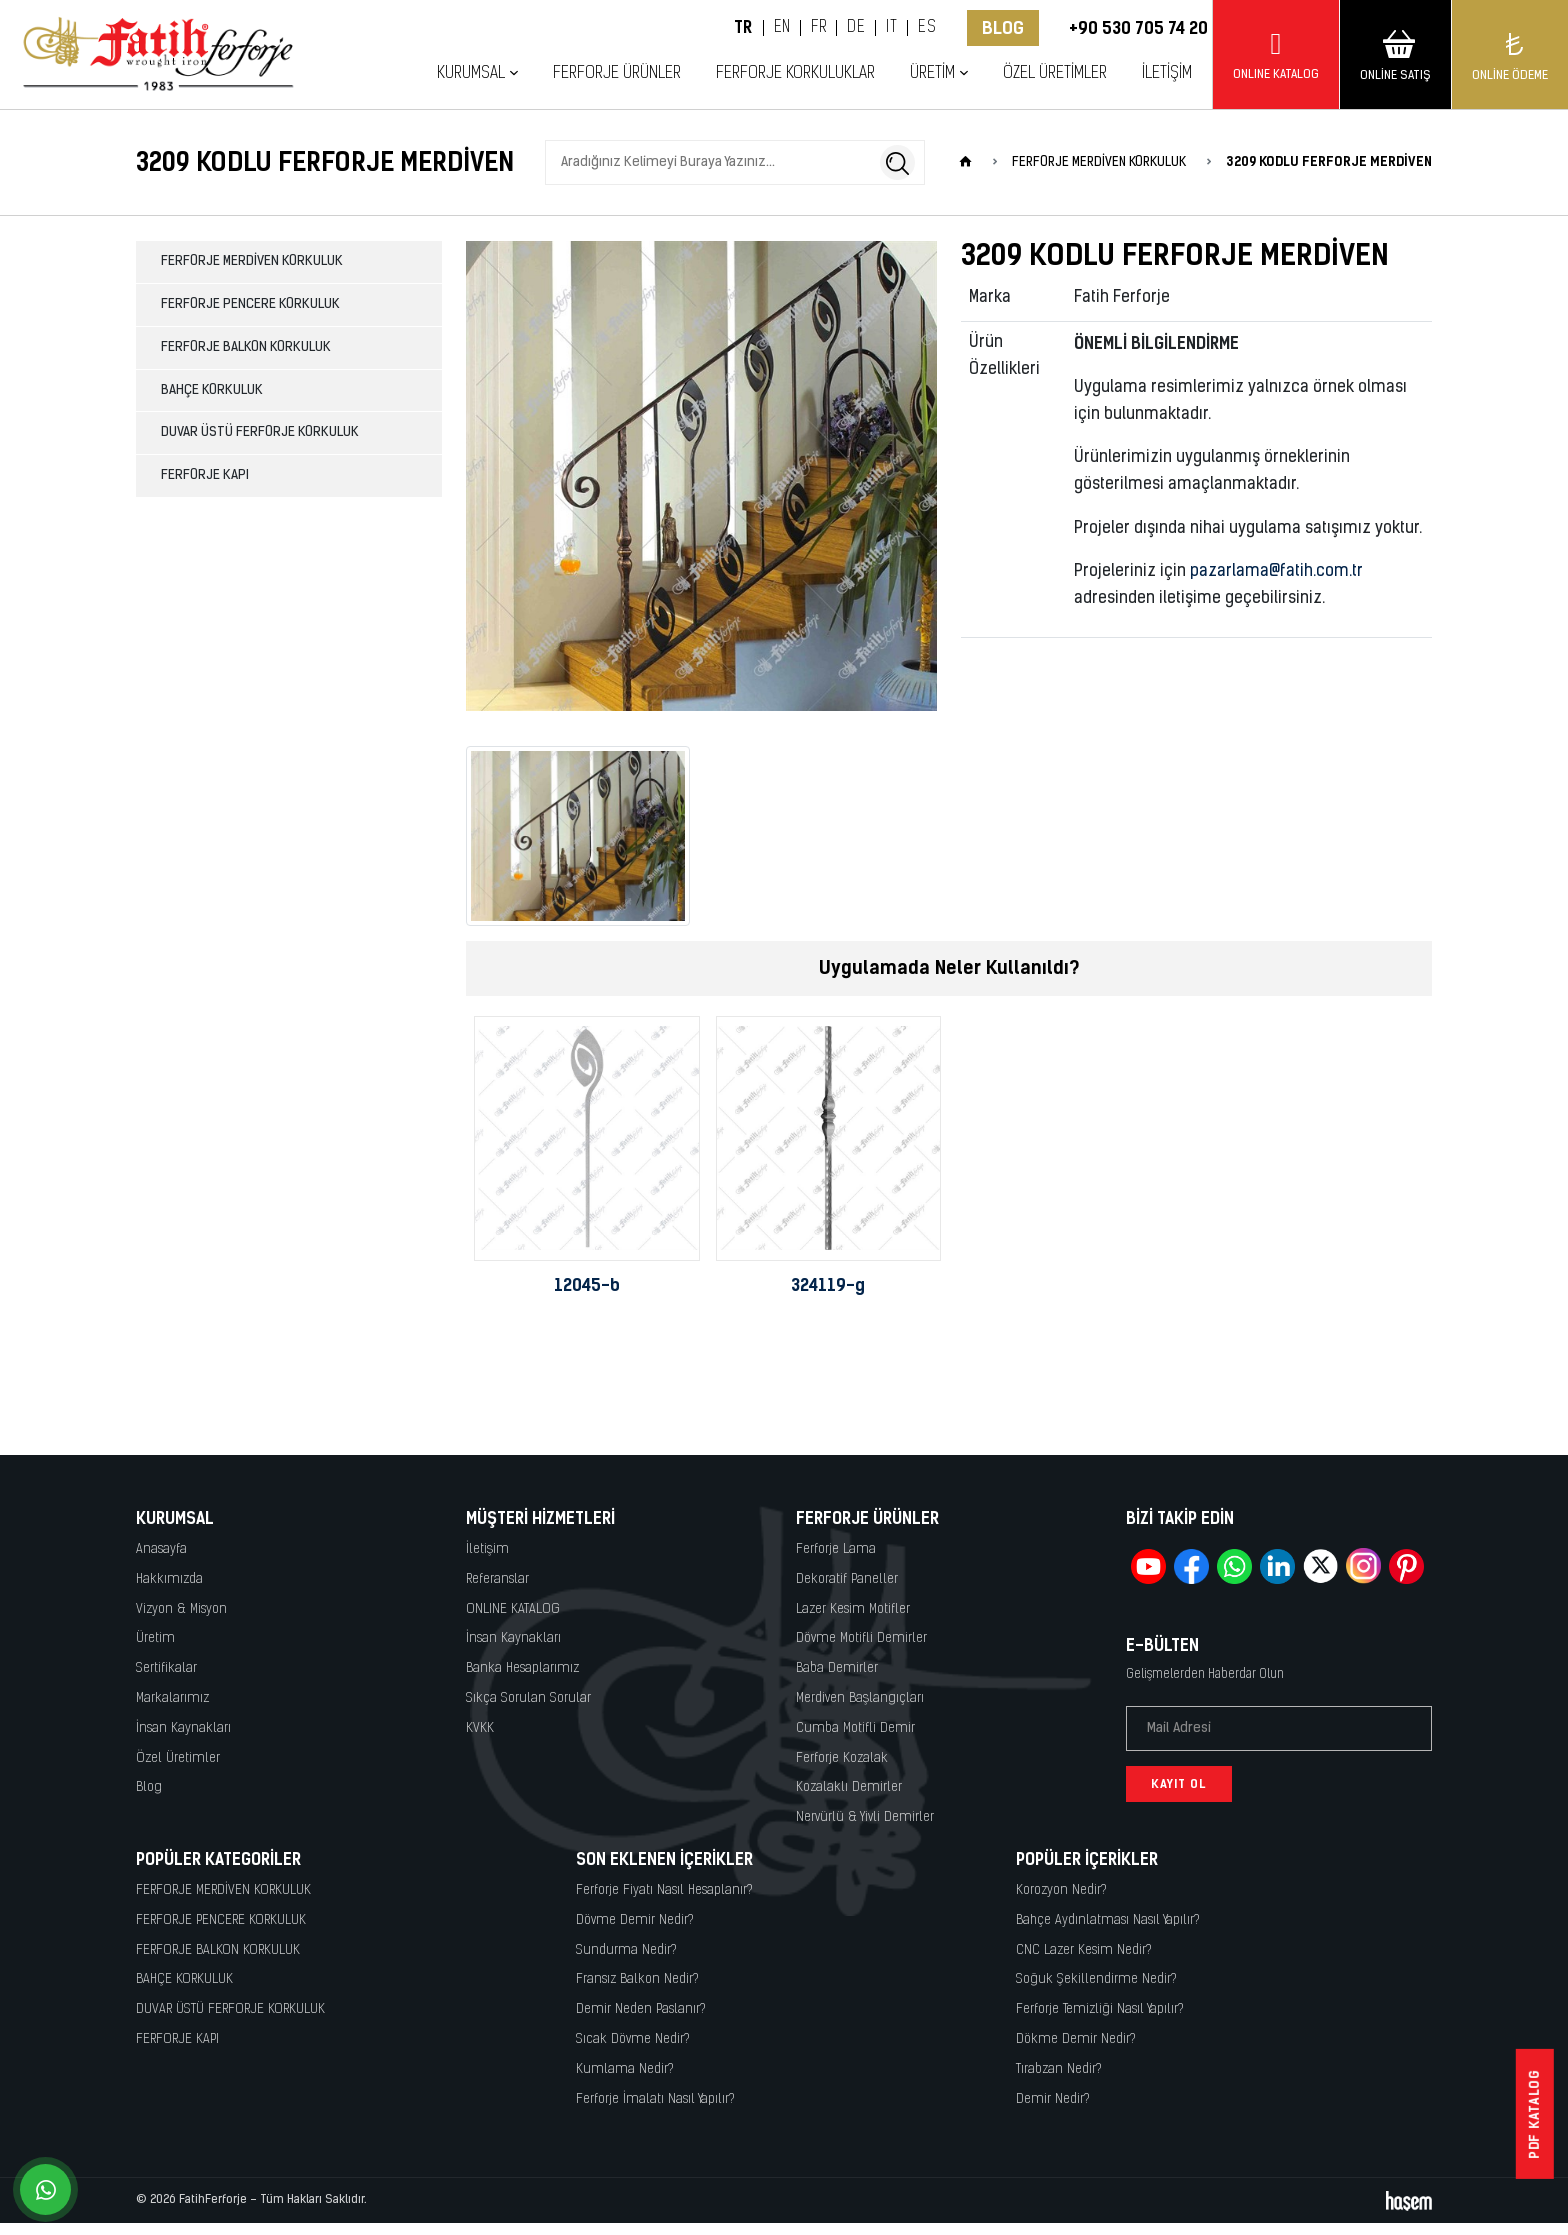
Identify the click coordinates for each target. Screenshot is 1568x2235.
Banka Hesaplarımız (522, 1668)
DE (856, 28)
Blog (1003, 28)
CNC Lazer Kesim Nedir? (1084, 1950)
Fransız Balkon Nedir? (637, 1979)
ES (927, 28)
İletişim (1167, 73)
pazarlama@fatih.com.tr (1276, 572)
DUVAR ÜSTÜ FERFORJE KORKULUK (260, 432)
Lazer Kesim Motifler (853, 1609)
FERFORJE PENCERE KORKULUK (250, 304)
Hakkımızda (169, 1579)
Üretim (932, 73)
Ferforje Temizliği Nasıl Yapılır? (1100, 2009)
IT (891, 28)
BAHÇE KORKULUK (212, 390)
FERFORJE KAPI (205, 475)
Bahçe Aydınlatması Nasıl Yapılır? (1108, 1920)
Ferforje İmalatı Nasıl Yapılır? (655, 2099)
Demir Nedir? (1053, 2099)
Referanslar (497, 1579)
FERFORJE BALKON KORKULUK (246, 347)
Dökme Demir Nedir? (1076, 2039)
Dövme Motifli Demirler (861, 1638)
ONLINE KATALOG (513, 1609)
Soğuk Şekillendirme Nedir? (1096, 1979)
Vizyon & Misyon (181, 1609)
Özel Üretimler (1055, 73)
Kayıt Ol (1179, 1784)
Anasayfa (161, 1549)
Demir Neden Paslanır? (641, 2009)
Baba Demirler (837, 1668)
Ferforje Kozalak (842, 1758)
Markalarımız (172, 1698)
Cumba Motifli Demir (855, 1728)
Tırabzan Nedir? (1059, 2069)
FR (818, 28)
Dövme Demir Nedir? (635, 1920)
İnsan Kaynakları (183, 1728)
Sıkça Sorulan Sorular (528, 1698)
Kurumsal (471, 73)
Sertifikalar (166, 1668)
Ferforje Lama (836, 1549)
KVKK (480, 1728)
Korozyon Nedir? (1061, 1890)
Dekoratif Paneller (847, 1579)
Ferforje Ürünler (617, 73)
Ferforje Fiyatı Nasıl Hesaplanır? (664, 1890)
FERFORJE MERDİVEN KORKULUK (252, 261)
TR (743, 28)
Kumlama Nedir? (625, 2069)
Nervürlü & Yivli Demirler (865, 1817)
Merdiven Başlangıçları (860, 1698)
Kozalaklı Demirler (849, 1787)
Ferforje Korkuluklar (795, 73)
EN (782, 28)
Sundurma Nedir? (626, 1950)
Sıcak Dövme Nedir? (633, 2039)
